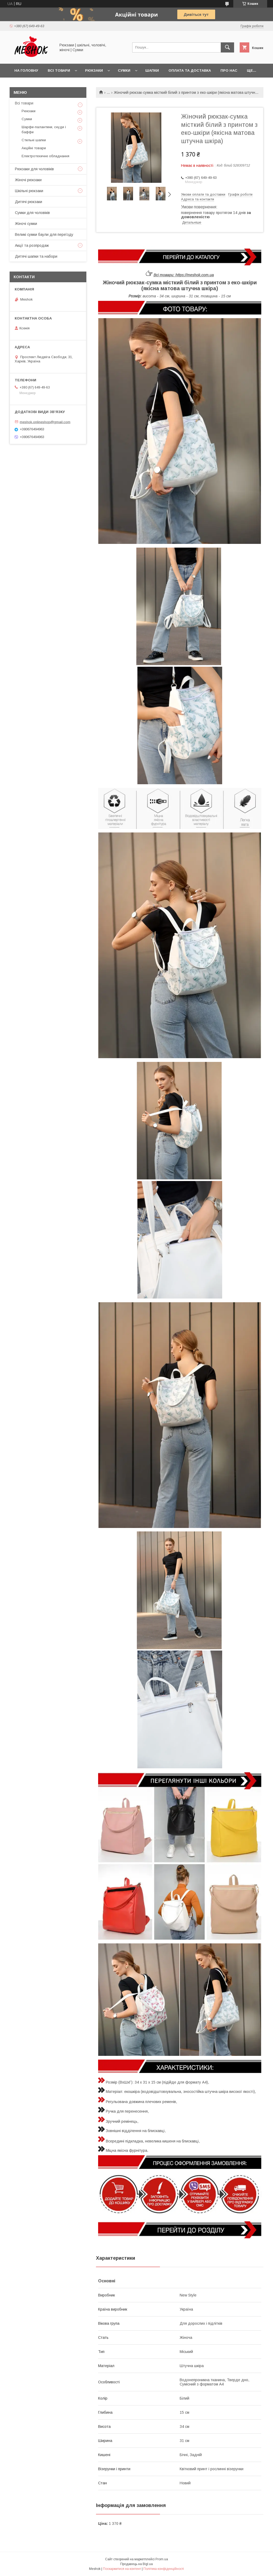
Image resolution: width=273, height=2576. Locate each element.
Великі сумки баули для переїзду (44, 234)
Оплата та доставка (189, 70)
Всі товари (59, 70)
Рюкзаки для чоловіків (34, 169)
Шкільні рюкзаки (29, 191)
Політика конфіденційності (163, 2569)
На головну (26, 70)
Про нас (228, 70)
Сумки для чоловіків (32, 213)
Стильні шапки (34, 140)
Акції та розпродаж (32, 245)
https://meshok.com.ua (194, 275)
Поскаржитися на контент (122, 2569)
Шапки (152, 70)
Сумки (124, 70)
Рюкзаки (94, 70)
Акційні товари (34, 148)
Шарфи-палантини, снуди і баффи (44, 129)
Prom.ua (161, 2559)
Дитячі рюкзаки (28, 202)
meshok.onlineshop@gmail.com (45, 422)
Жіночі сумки (26, 223)
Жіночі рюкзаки (28, 180)
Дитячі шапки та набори (36, 256)
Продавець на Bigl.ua (136, 2564)
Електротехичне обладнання (45, 156)
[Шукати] (227, 47)
